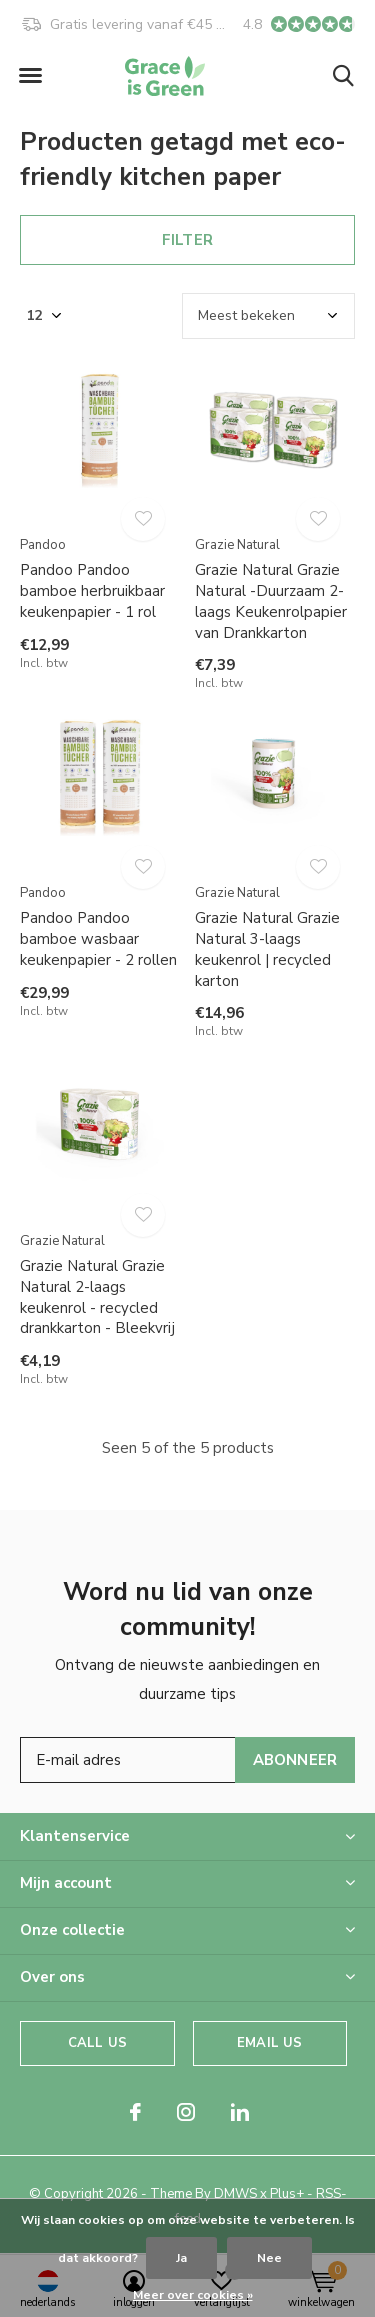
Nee (269, 2258)
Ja (181, 2258)
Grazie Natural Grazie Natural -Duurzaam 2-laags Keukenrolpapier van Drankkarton (271, 601)
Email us (269, 2043)
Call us (97, 2043)
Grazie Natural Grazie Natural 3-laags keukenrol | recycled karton (267, 949)
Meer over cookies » (193, 2295)
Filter (187, 240)
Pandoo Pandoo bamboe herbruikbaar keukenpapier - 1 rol (92, 591)
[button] (30, 76)
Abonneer (295, 1760)
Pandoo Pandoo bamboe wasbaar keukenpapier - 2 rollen (98, 939)
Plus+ (287, 2194)
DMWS (235, 2194)
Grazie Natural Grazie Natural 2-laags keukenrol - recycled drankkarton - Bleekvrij (97, 1297)
